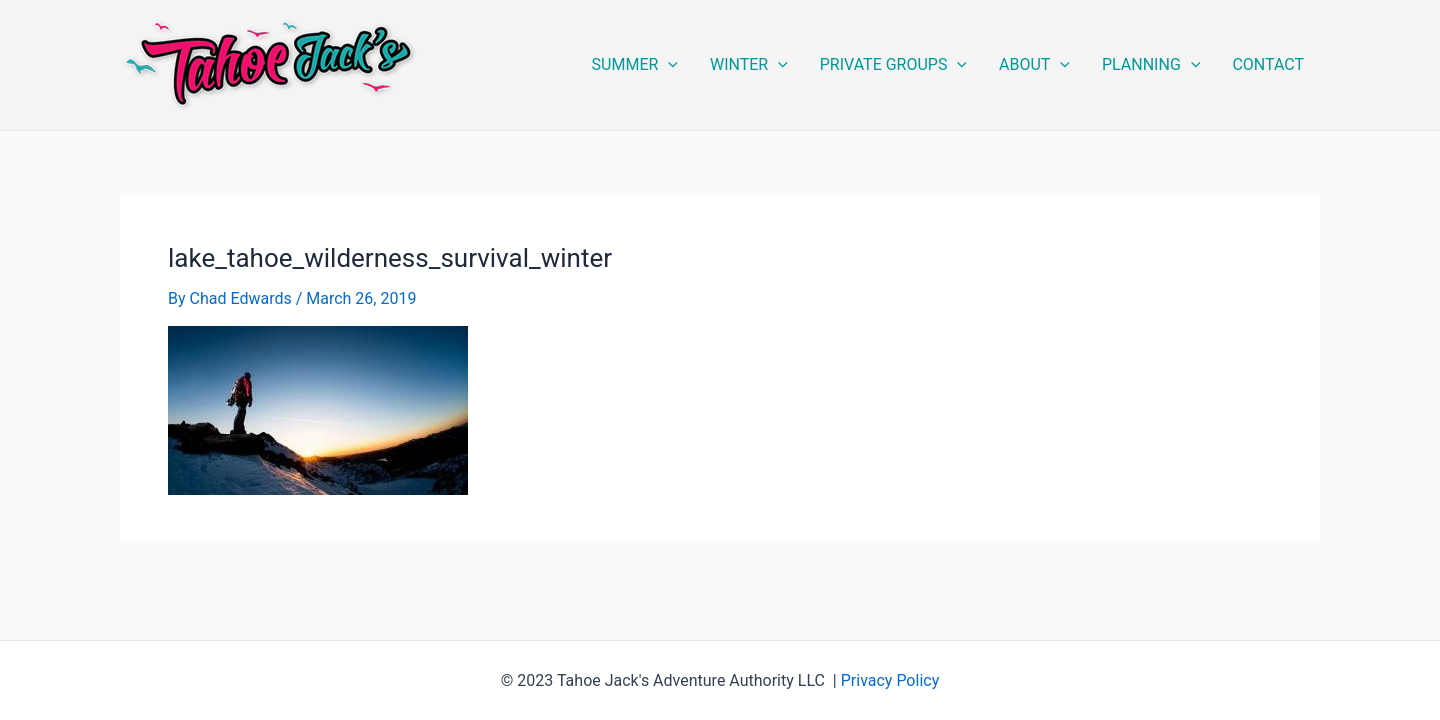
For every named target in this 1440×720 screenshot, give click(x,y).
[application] (668, 65)
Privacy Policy (890, 680)
